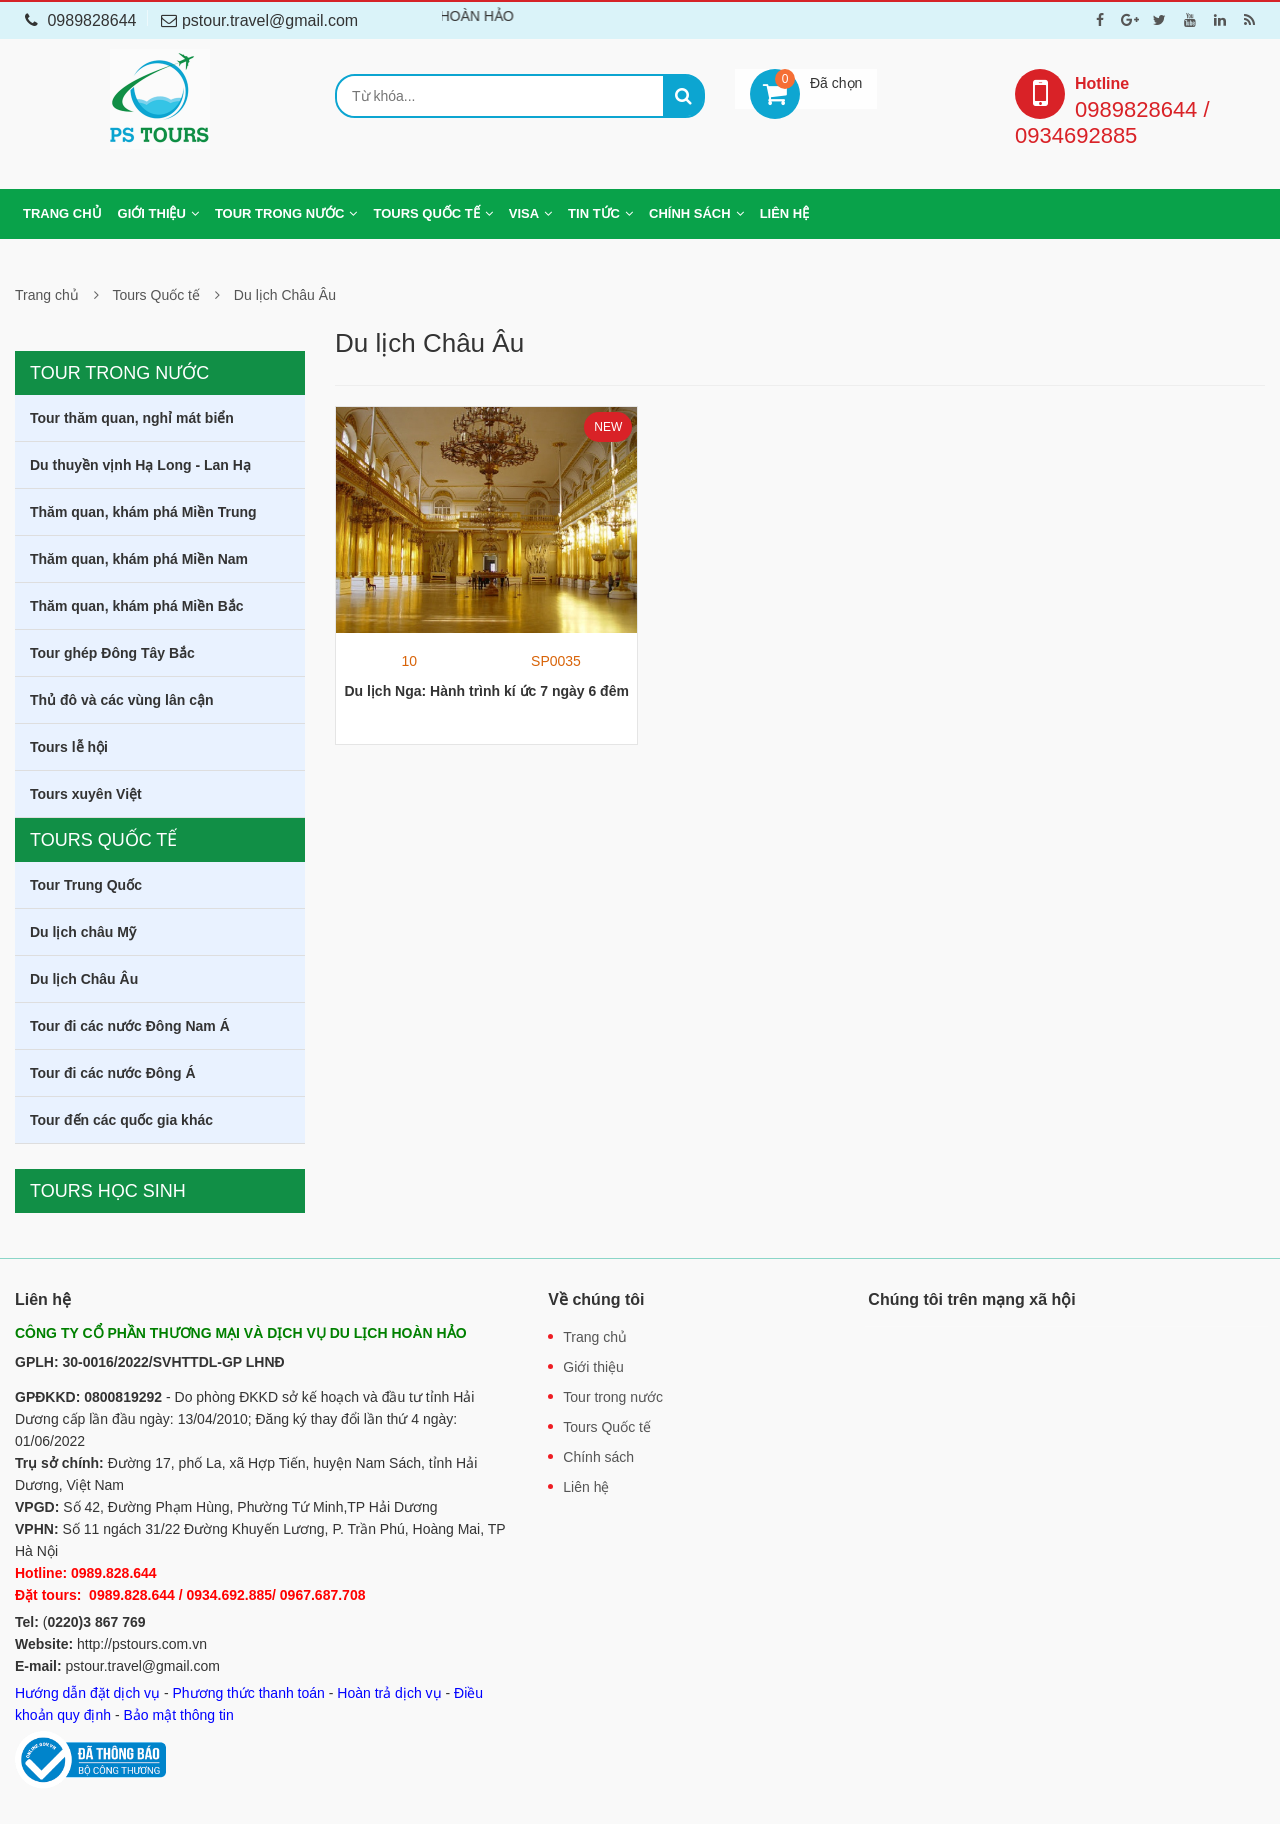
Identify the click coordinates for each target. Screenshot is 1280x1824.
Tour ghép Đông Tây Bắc (112, 653)
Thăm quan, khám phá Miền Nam (139, 559)
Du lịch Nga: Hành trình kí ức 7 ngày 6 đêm (486, 691)
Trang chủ (62, 213)
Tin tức (594, 213)
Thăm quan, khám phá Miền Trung (143, 512)
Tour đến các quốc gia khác (121, 1120)
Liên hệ (785, 213)
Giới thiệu (152, 213)
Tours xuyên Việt (86, 794)
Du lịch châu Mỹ (83, 932)
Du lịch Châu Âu (285, 295)
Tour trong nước (280, 213)
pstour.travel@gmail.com (143, 1666)
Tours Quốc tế (426, 213)
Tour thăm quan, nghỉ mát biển (132, 418)
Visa (524, 213)
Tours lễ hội (69, 747)
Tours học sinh (108, 1191)
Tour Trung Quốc (86, 885)
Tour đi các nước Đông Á (113, 1073)
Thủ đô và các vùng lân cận (121, 700)
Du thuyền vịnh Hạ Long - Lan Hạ (140, 465)
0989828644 (80, 20)
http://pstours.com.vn (142, 1644)
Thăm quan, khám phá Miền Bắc (137, 606)
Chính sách (690, 213)
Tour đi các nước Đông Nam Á (130, 1026)
